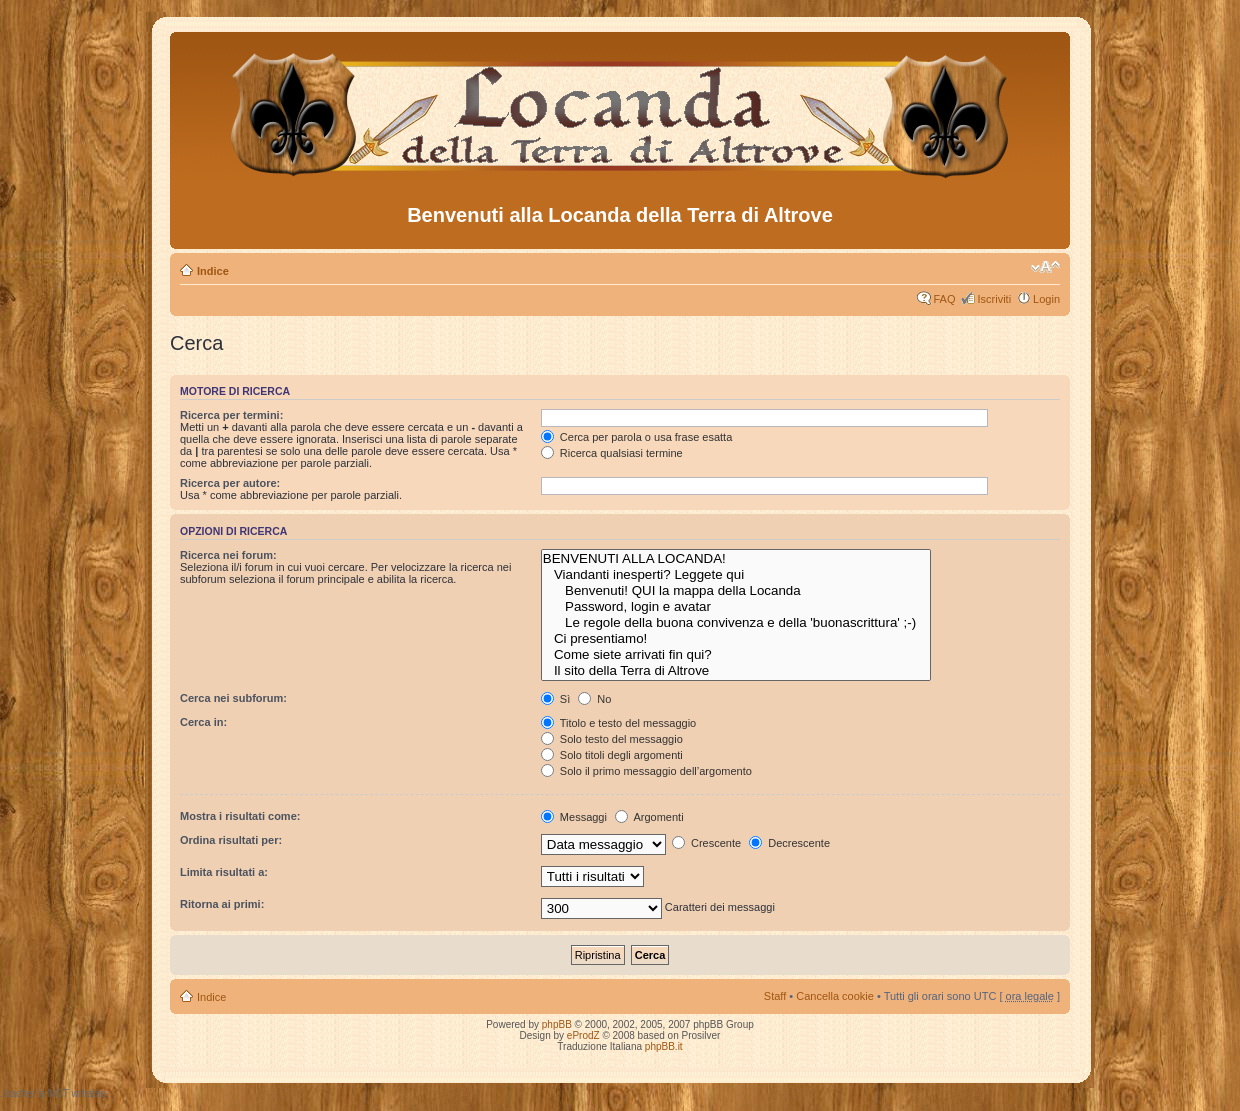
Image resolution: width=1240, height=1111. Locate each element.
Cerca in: (203, 722)
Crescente (706, 843)
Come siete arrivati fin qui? (736, 655)
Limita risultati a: (224, 872)
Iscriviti (994, 299)
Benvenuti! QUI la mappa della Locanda (736, 591)
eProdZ (583, 1035)
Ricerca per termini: (231, 415)
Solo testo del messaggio (612, 739)
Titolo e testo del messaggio (618, 723)
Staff (775, 996)
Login (1046, 299)
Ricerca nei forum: (228, 555)
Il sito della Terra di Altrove (736, 671)
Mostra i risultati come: (240, 816)
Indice (213, 271)
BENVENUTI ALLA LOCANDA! (736, 559)
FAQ (944, 299)
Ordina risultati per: (231, 840)
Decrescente (789, 843)
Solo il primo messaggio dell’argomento (646, 771)
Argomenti (649, 817)
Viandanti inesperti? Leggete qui (736, 575)
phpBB (557, 1024)
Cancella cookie (835, 996)
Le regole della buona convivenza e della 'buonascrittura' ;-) (736, 623)
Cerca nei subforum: (233, 698)
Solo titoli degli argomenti (612, 755)
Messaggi (574, 817)
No (594, 699)
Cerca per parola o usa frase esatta (636, 437)
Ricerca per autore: (230, 483)
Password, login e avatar (736, 607)
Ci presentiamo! (736, 639)
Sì (555, 699)
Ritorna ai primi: (222, 904)
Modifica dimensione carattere (1045, 267)
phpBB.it (664, 1046)
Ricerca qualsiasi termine (612, 453)
